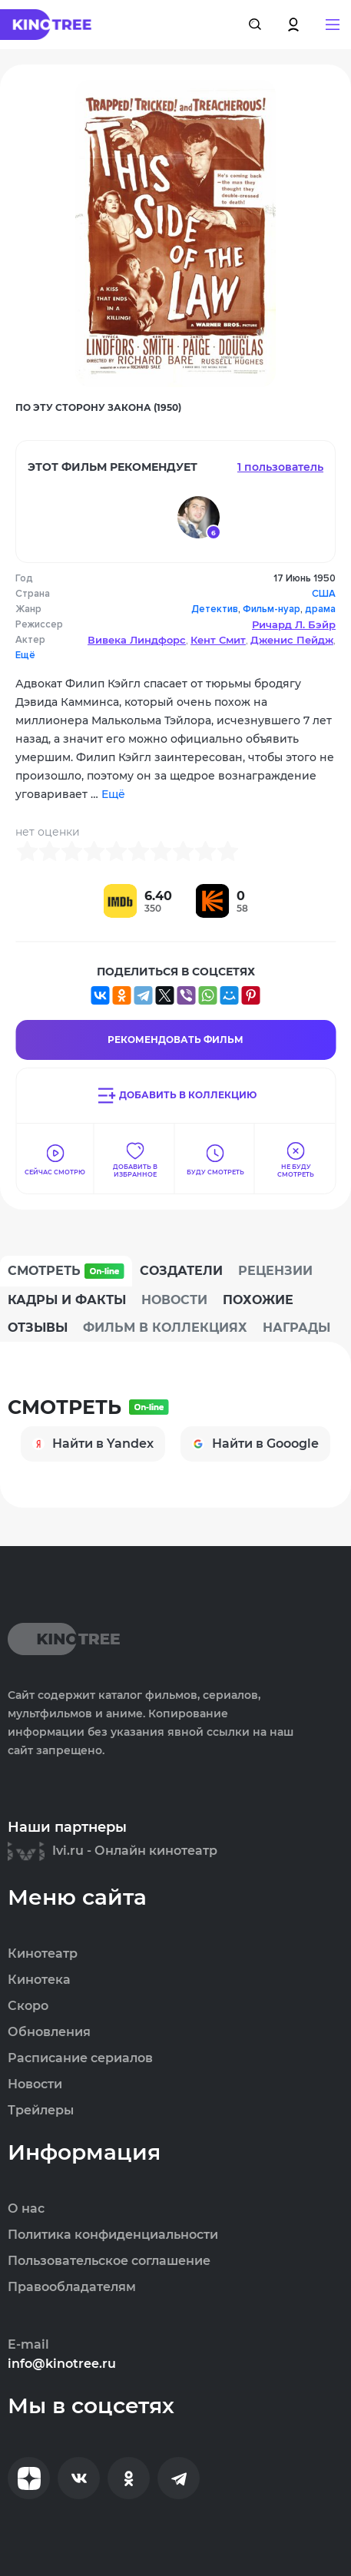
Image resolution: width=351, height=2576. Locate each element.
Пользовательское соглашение (109, 2261)
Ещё (25, 655)
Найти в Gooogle (255, 1443)
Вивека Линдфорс (137, 640)
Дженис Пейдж (291, 640)
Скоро (28, 2006)
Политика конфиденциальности (113, 2235)
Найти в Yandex (93, 1443)
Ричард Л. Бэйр (294, 624)
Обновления (49, 2032)
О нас (26, 2209)
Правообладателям (72, 2287)
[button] (332, 24)
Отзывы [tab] (38, 1327)
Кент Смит (218, 640)
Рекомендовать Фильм (175, 1039)
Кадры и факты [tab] (67, 1300)
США (324, 594)
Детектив (214, 609)
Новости (35, 2084)
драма (320, 609)
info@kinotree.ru (62, 2364)
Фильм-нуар (271, 609)
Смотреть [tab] (66, 1271)
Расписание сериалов (80, 2058)
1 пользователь (280, 467)
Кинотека (39, 1980)
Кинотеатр (43, 1954)
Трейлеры (41, 2110)
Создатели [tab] (181, 1270)
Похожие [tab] (258, 1300)
